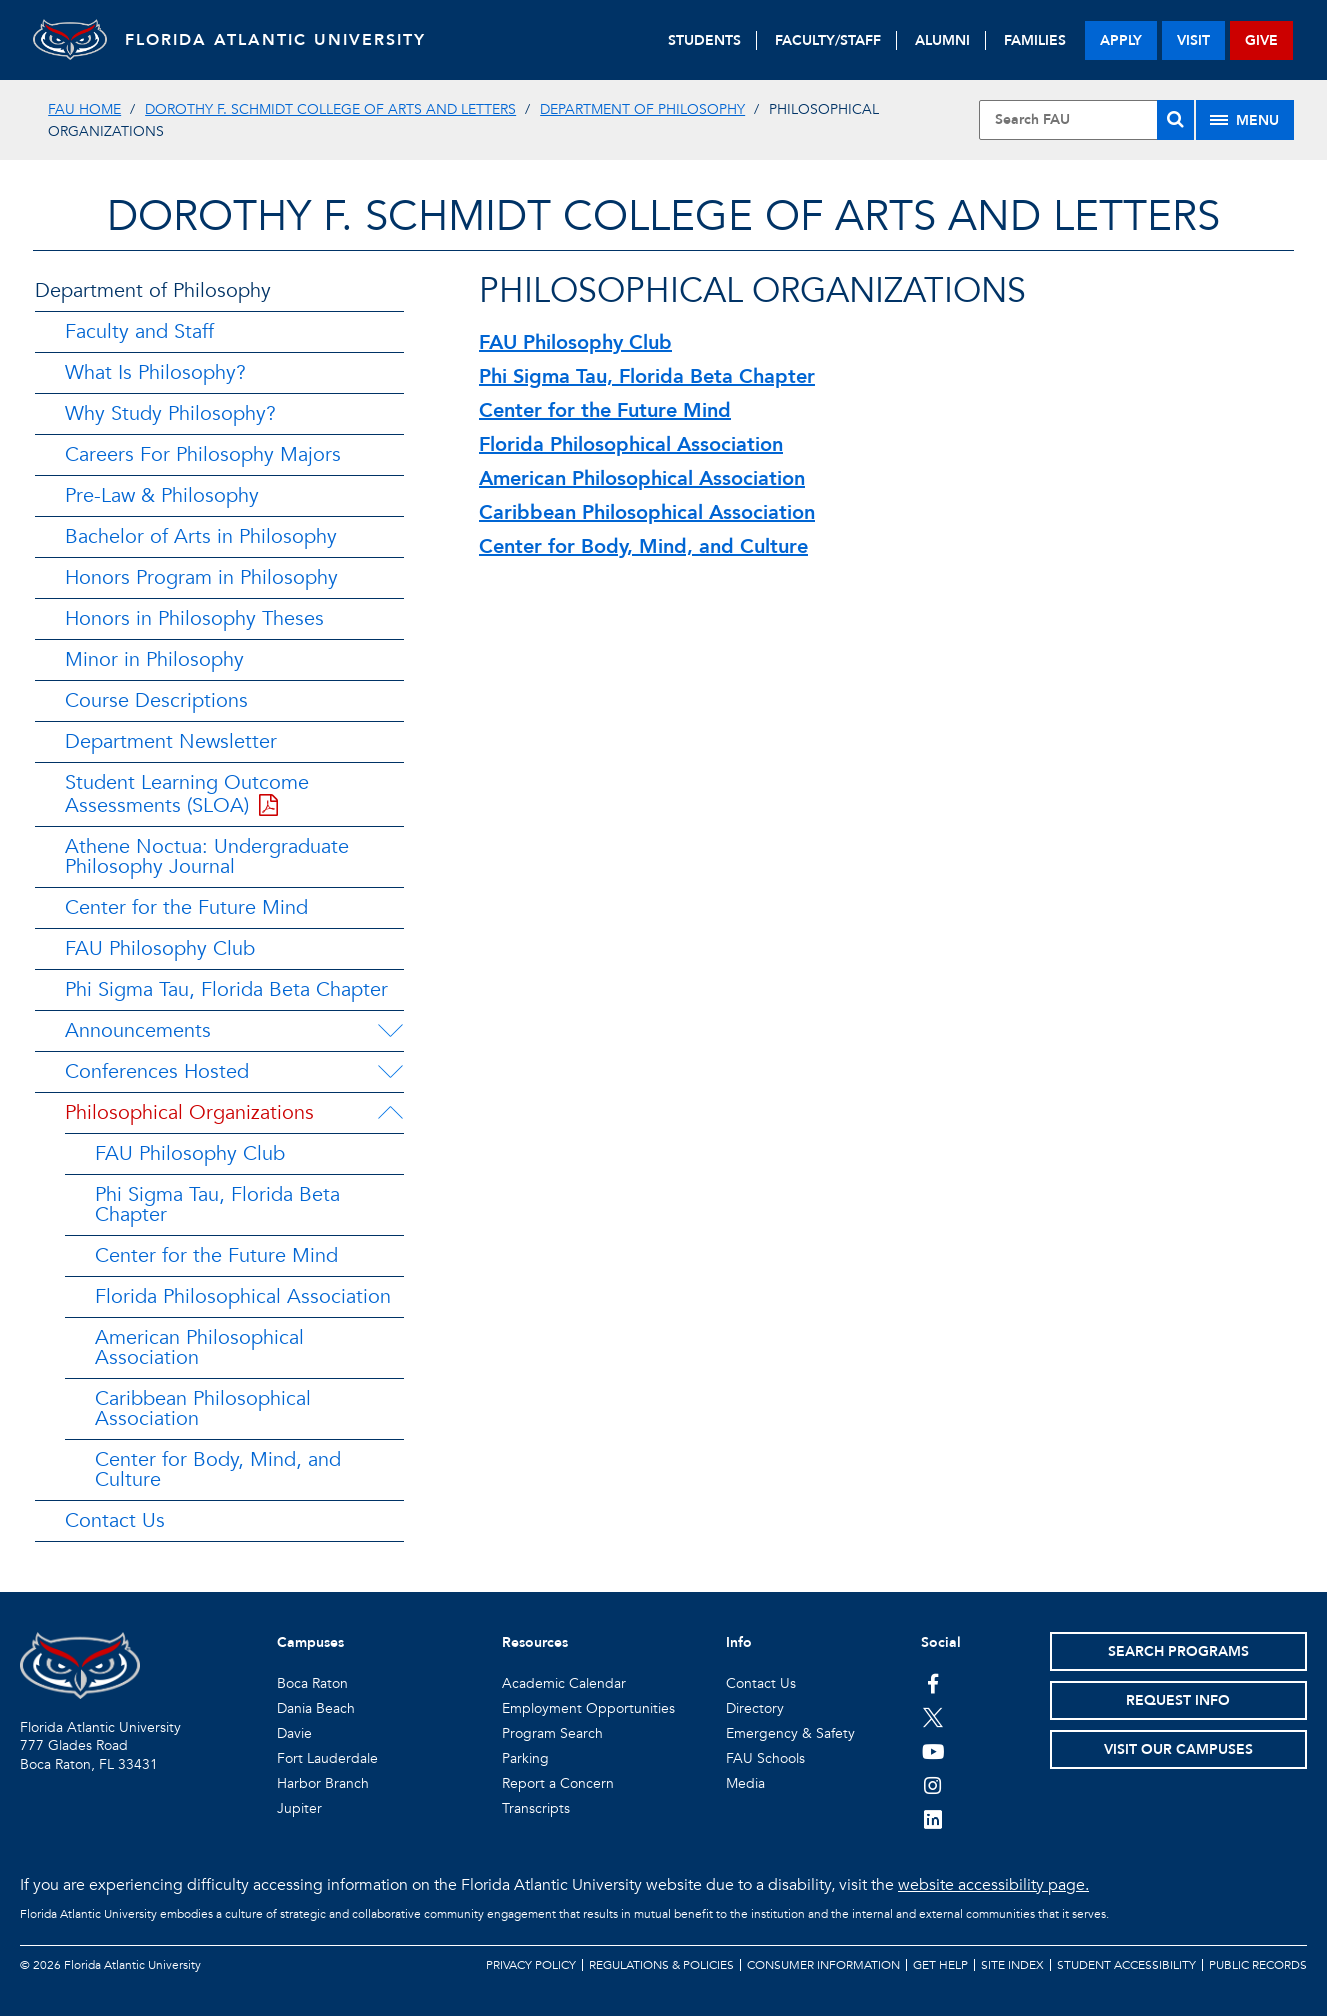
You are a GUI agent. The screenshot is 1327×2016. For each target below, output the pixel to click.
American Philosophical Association (199, 1347)
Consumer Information (823, 1965)
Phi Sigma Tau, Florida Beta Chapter (226, 989)
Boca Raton (312, 1683)
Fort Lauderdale (327, 1758)
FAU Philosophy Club (160, 948)
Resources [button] (535, 1642)
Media (745, 1783)
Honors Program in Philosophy (201, 577)
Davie (294, 1733)
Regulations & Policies (661, 1965)
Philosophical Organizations (189, 1112)
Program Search (552, 1733)
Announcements (138, 1030)
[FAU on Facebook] (933, 1683)
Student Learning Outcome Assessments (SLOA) (187, 794)
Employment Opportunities (588, 1708)
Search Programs (1178, 1651)
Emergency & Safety (790, 1733)
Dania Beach (316, 1708)
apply (1121, 40)
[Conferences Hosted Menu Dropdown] (390, 1072)
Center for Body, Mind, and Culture (218, 1469)
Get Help (940, 1965)
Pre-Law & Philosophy (162, 495)
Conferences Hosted (157, 1071)
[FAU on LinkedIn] (933, 1819)
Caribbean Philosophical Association (203, 1408)
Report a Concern (558, 1783)
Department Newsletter (171, 741)
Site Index (1012, 1965)
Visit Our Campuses (1178, 1749)
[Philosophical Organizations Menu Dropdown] (390, 1113)
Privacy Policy (531, 1965)
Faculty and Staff (139, 331)
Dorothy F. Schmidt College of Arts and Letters (330, 109)
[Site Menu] (1245, 120)
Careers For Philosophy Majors (203, 454)
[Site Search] (1086, 120)
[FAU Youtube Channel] (933, 1751)
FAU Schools (765, 1758)
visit (1193, 40)
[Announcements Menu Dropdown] (390, 1031)
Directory (755, 1708)
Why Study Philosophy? (170, 413)
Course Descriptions (156, 700)
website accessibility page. (993, 1885)
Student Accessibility (1126, 1965)
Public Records (1258, 1965)
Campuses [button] (310, 1642)
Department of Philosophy (642, 109)
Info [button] (739, 1642)
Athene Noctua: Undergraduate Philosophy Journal (207, 856)
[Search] (1175, 120)
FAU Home (84, 109)
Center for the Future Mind (186, 907)
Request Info (1178, 1700)
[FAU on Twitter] (933, 1717)
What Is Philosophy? (155, 372)
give (1261, 40)
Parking (525, 1758)
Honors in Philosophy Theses (194, 618)
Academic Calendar (564, 1683)
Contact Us (115, 1520)
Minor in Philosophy (154, 659)
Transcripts (536, 1808)
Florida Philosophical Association (243, 1296)
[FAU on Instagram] (933, 1785)
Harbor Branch (323, 1783)
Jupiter (299, 1808)
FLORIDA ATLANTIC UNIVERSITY (283, 40)
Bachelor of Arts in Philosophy (201, 536)
